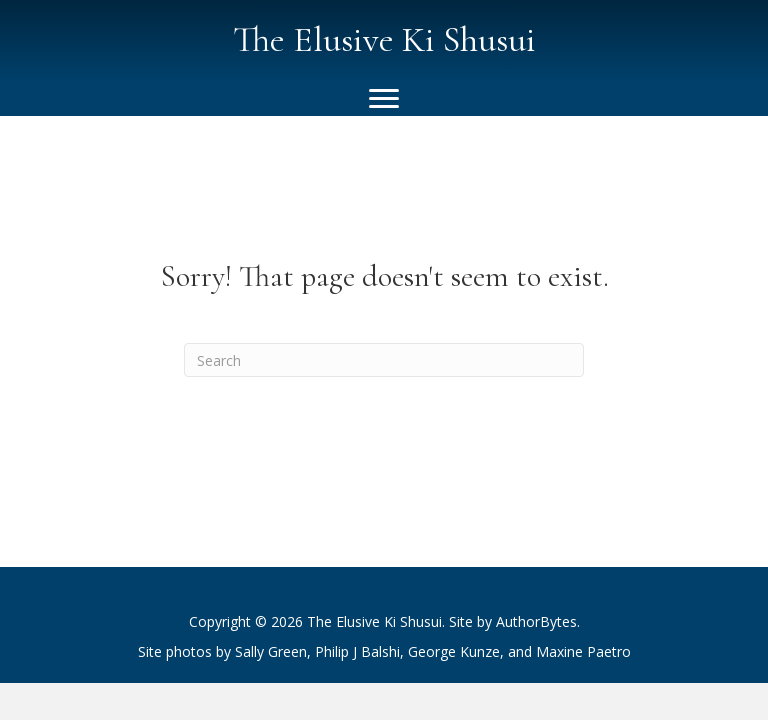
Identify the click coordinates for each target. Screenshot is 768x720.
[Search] (384, 360)
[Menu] (384, 99)
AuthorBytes (536, 621)
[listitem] (384, 652)
